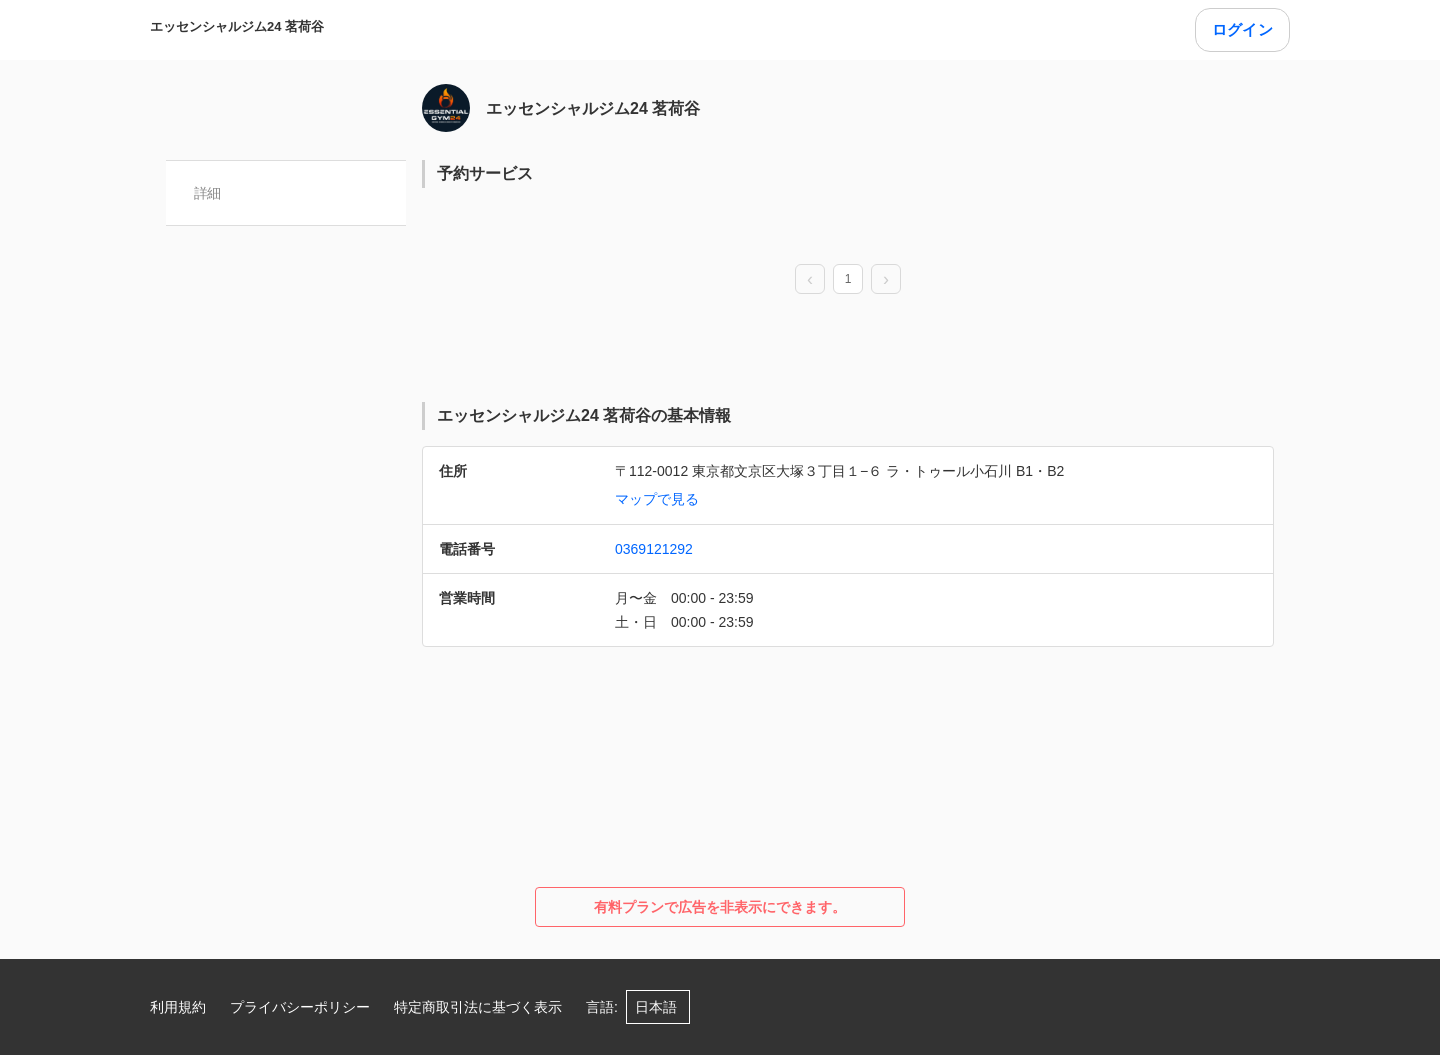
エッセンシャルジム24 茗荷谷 (237, 26)
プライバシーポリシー (300, 1007)
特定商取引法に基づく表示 (478, 1007)
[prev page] (810, 280)
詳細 (207, 193)
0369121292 (654, 549)
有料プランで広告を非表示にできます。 (720, 907)
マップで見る (657, 499)
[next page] (886, 280)
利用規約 (178, 1007)
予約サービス (485, 173)
